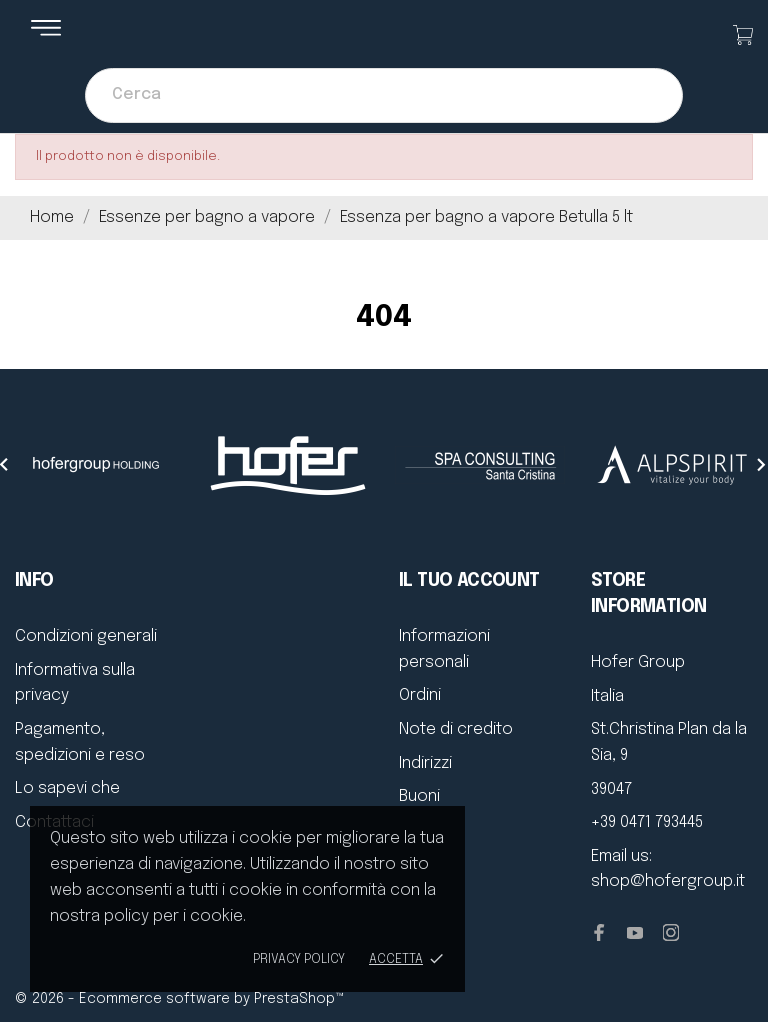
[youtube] (635, 933)
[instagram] (671, 932)
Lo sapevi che (67, 788)
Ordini (420, 695)
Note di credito (456, 729)
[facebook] (599, 932)
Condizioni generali (86, 636)
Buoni (419, 796)
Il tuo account (469, 581)
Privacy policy (299, 959)
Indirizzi (425, 763)
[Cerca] (384, 95)
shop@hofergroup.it (668, 881)
